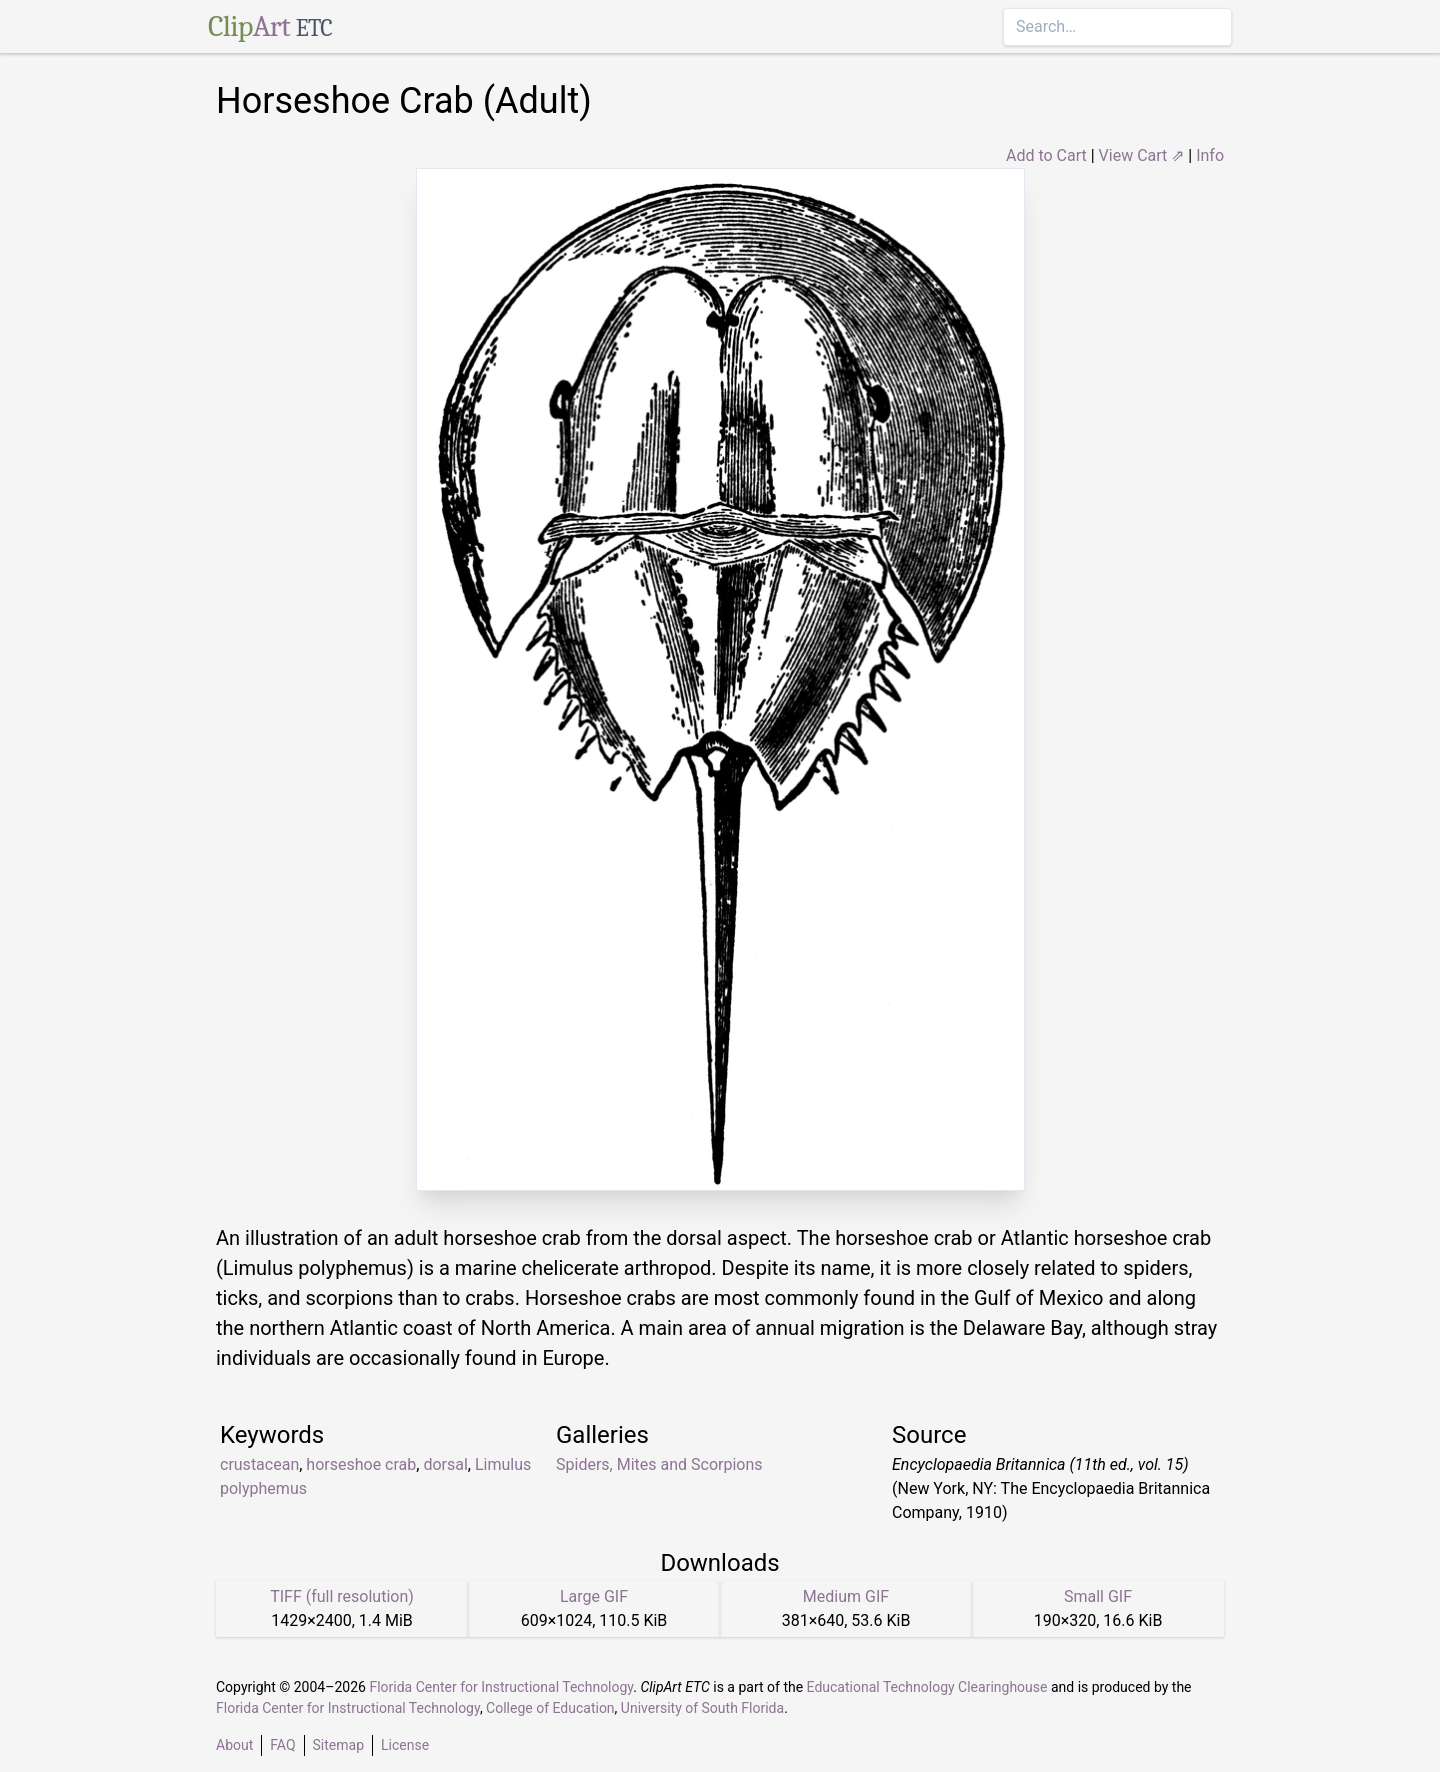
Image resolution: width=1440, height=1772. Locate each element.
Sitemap (338, 1745)
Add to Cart (1046, 155)
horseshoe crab (361, 1464)
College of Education (550, 1708)
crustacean (259, 1464)
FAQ (282, 1745)
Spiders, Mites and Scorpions (659, 1464)
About (234, 1745)
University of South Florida (702, 1708)
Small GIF (1098, 1596)
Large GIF (594, 1596)
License (405, 1745)
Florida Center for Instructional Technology (501, 1687)
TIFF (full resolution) (342, 1596)
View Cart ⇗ (1142, 155)
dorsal (445, 1464)
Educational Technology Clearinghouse (927, 1687)
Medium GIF (846, 1596)
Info (1210, 155)
